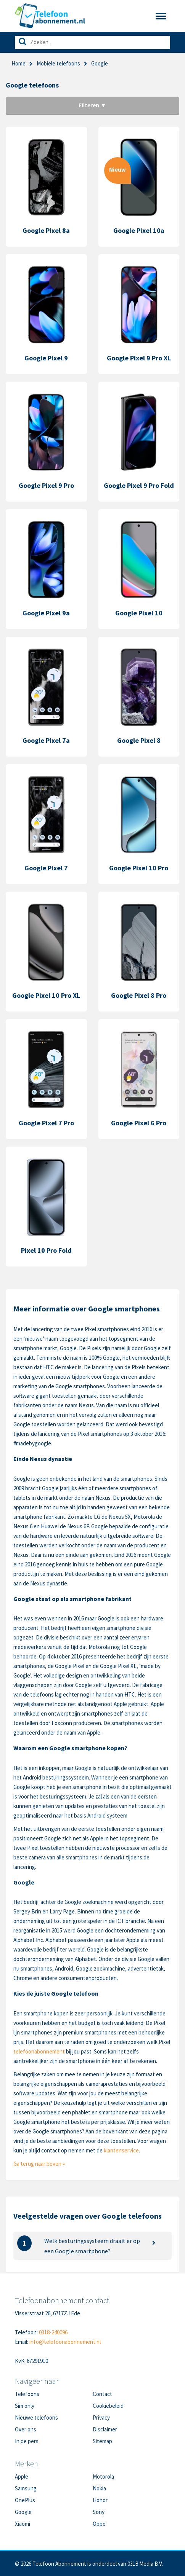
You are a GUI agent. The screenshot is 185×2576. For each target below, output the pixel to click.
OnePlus (25, 2500)
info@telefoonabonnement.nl (65, 2341)
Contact (102, 2394)
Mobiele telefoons (58, 63)
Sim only (24, 2405)
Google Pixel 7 (46, 867)
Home (18, 63)
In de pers (27, 2441)
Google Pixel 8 (139, 740)
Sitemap (102, 2441)
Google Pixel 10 (138, 613)
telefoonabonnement (39, 2051)
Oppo (99, 2523)
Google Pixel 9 (46, 358)
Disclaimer (105, 2429)
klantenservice (121, 2150)
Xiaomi (22, 2523)
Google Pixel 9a (46, 613)
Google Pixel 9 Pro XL (139, 358)
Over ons (25, 2429)
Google (23, 2511)
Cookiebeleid (108, 2405)
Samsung (26, 2488)
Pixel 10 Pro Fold (46, 1250)
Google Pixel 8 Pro (138, 995)
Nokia (99, 2488)
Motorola (103, 2476)
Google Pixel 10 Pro (138, 867)
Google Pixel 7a (46, 740)
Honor (100, 2500)
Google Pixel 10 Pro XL (46, 995)
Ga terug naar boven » (39, 2163)
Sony (99, 2511)
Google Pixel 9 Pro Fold (139, 485)
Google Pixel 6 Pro (138, 1122)
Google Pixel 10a (138, 230)
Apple (21, 2476)
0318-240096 (53, 2332)
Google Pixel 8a (46, 230)
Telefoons (27, 2394)
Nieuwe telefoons (36, 2417)
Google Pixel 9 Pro (46, 485)
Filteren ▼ (92, 105)
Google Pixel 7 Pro (46, 1122)
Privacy (101, 2417)
